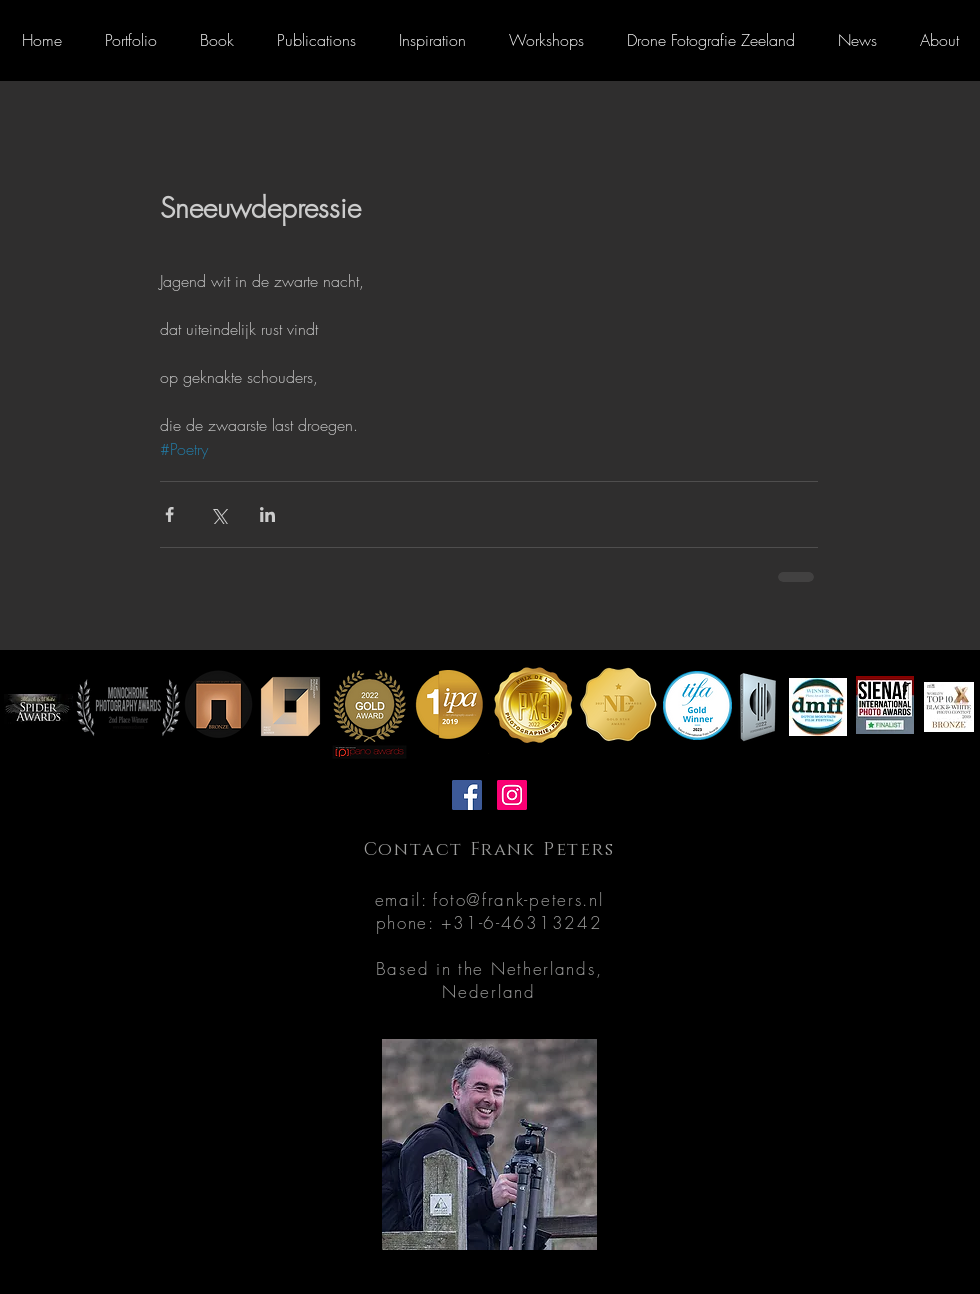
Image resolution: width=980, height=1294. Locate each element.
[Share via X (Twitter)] (218, 514)
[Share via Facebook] (169, 514)
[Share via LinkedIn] (267, 514)
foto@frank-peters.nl (518, 899)
